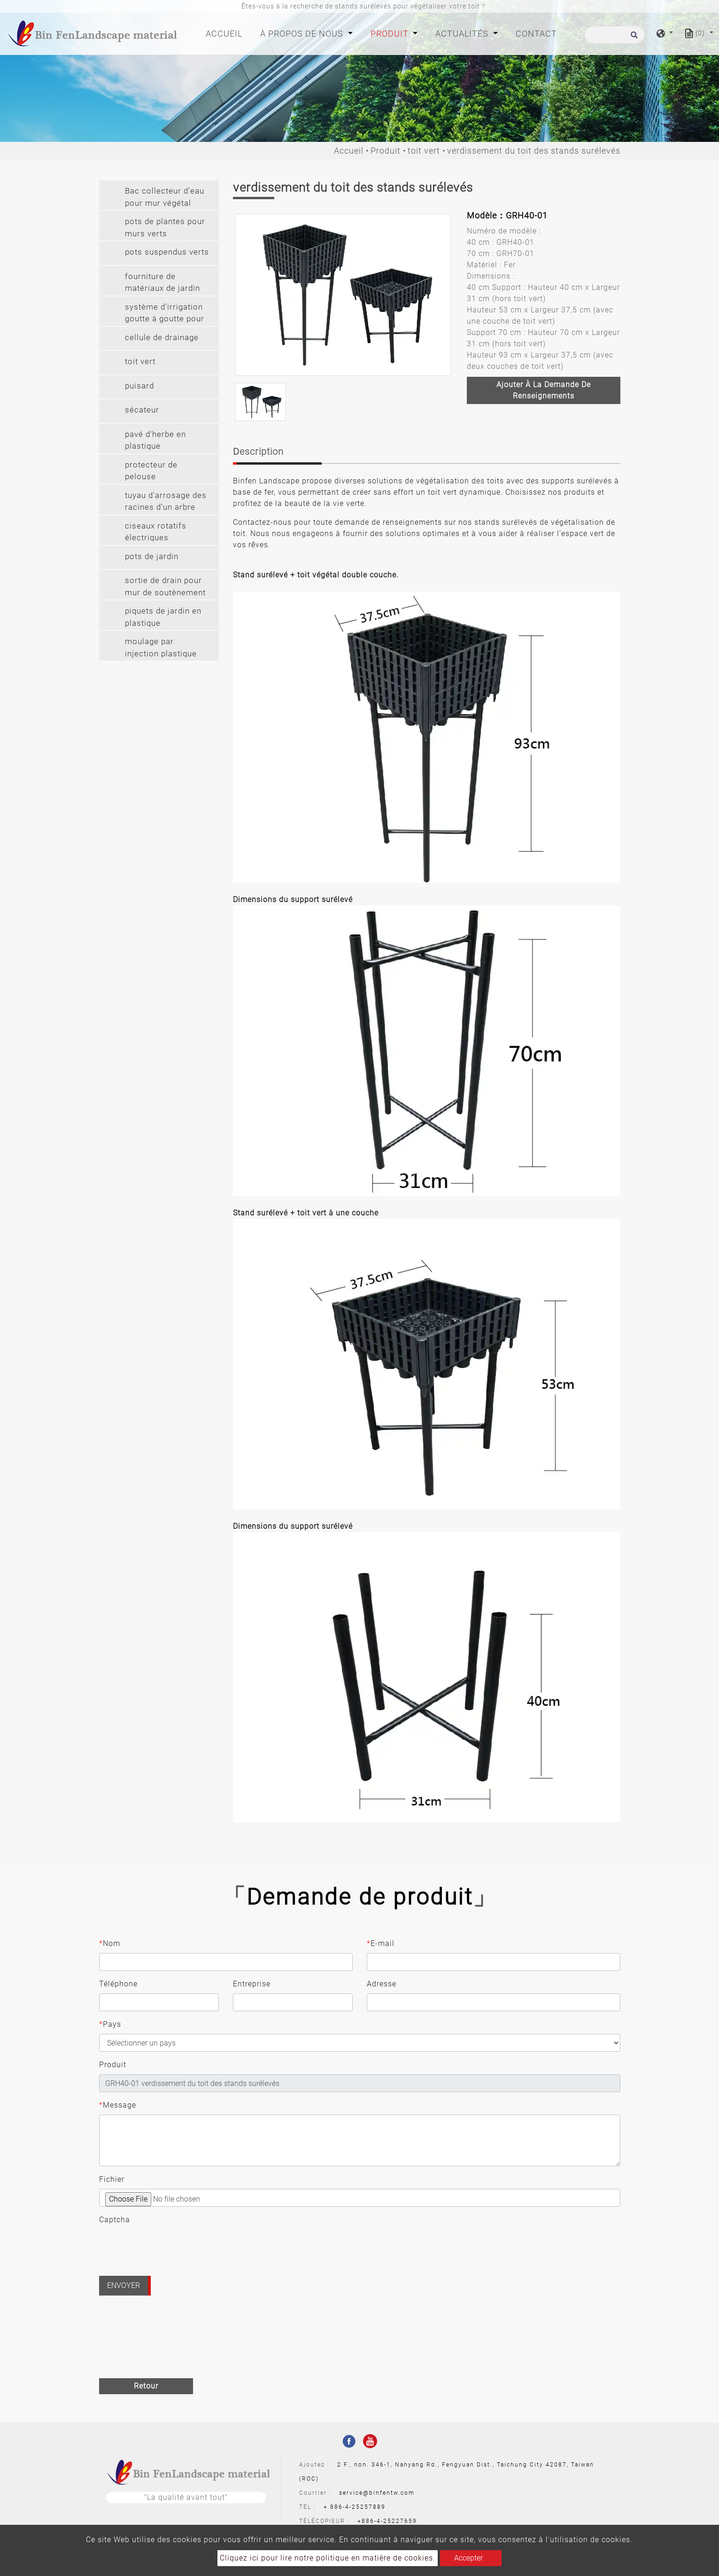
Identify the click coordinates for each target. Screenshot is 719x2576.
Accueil (226, 33)
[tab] (159, 195)
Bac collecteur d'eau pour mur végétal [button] (164, 197)
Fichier (111, 2179)
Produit (386, 151)
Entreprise (252, 1983)
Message (117, 2105)
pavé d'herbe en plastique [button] (155, 440)
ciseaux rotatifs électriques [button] (155, 532)
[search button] (633, 38)
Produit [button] (391, 34)
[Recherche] (614, 35)
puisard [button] (139, 385)
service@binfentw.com (377, 2493)
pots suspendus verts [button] (167, 252)
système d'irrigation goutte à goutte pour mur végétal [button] (164, 314)
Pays (110, 2024)
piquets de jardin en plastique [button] (163, 617)
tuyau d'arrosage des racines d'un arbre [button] (166, 501)
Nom (109, 1943)
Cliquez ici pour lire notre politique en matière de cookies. (327, 2557)
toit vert (424, 151)
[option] (343, 295)
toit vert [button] (140, 361)
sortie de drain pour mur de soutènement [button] (165, 586)
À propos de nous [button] (303, 34)
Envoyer (123, 2285)
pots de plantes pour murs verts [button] (165, 227)
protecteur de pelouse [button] (151, 471)
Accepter (468, 2557)
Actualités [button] (463, 34)
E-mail (380, 1943)
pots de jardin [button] (151, 556)
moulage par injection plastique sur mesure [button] (161, 649)
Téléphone (118, 1983)
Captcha (114, 2219)
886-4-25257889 (358, 2507)
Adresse (381, 1983)
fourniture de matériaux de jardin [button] (162, 282)
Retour (146, 2385)
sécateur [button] (142, 409)
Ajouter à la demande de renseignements (543, 390)
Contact (536, 34)
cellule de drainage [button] (162, 337)
